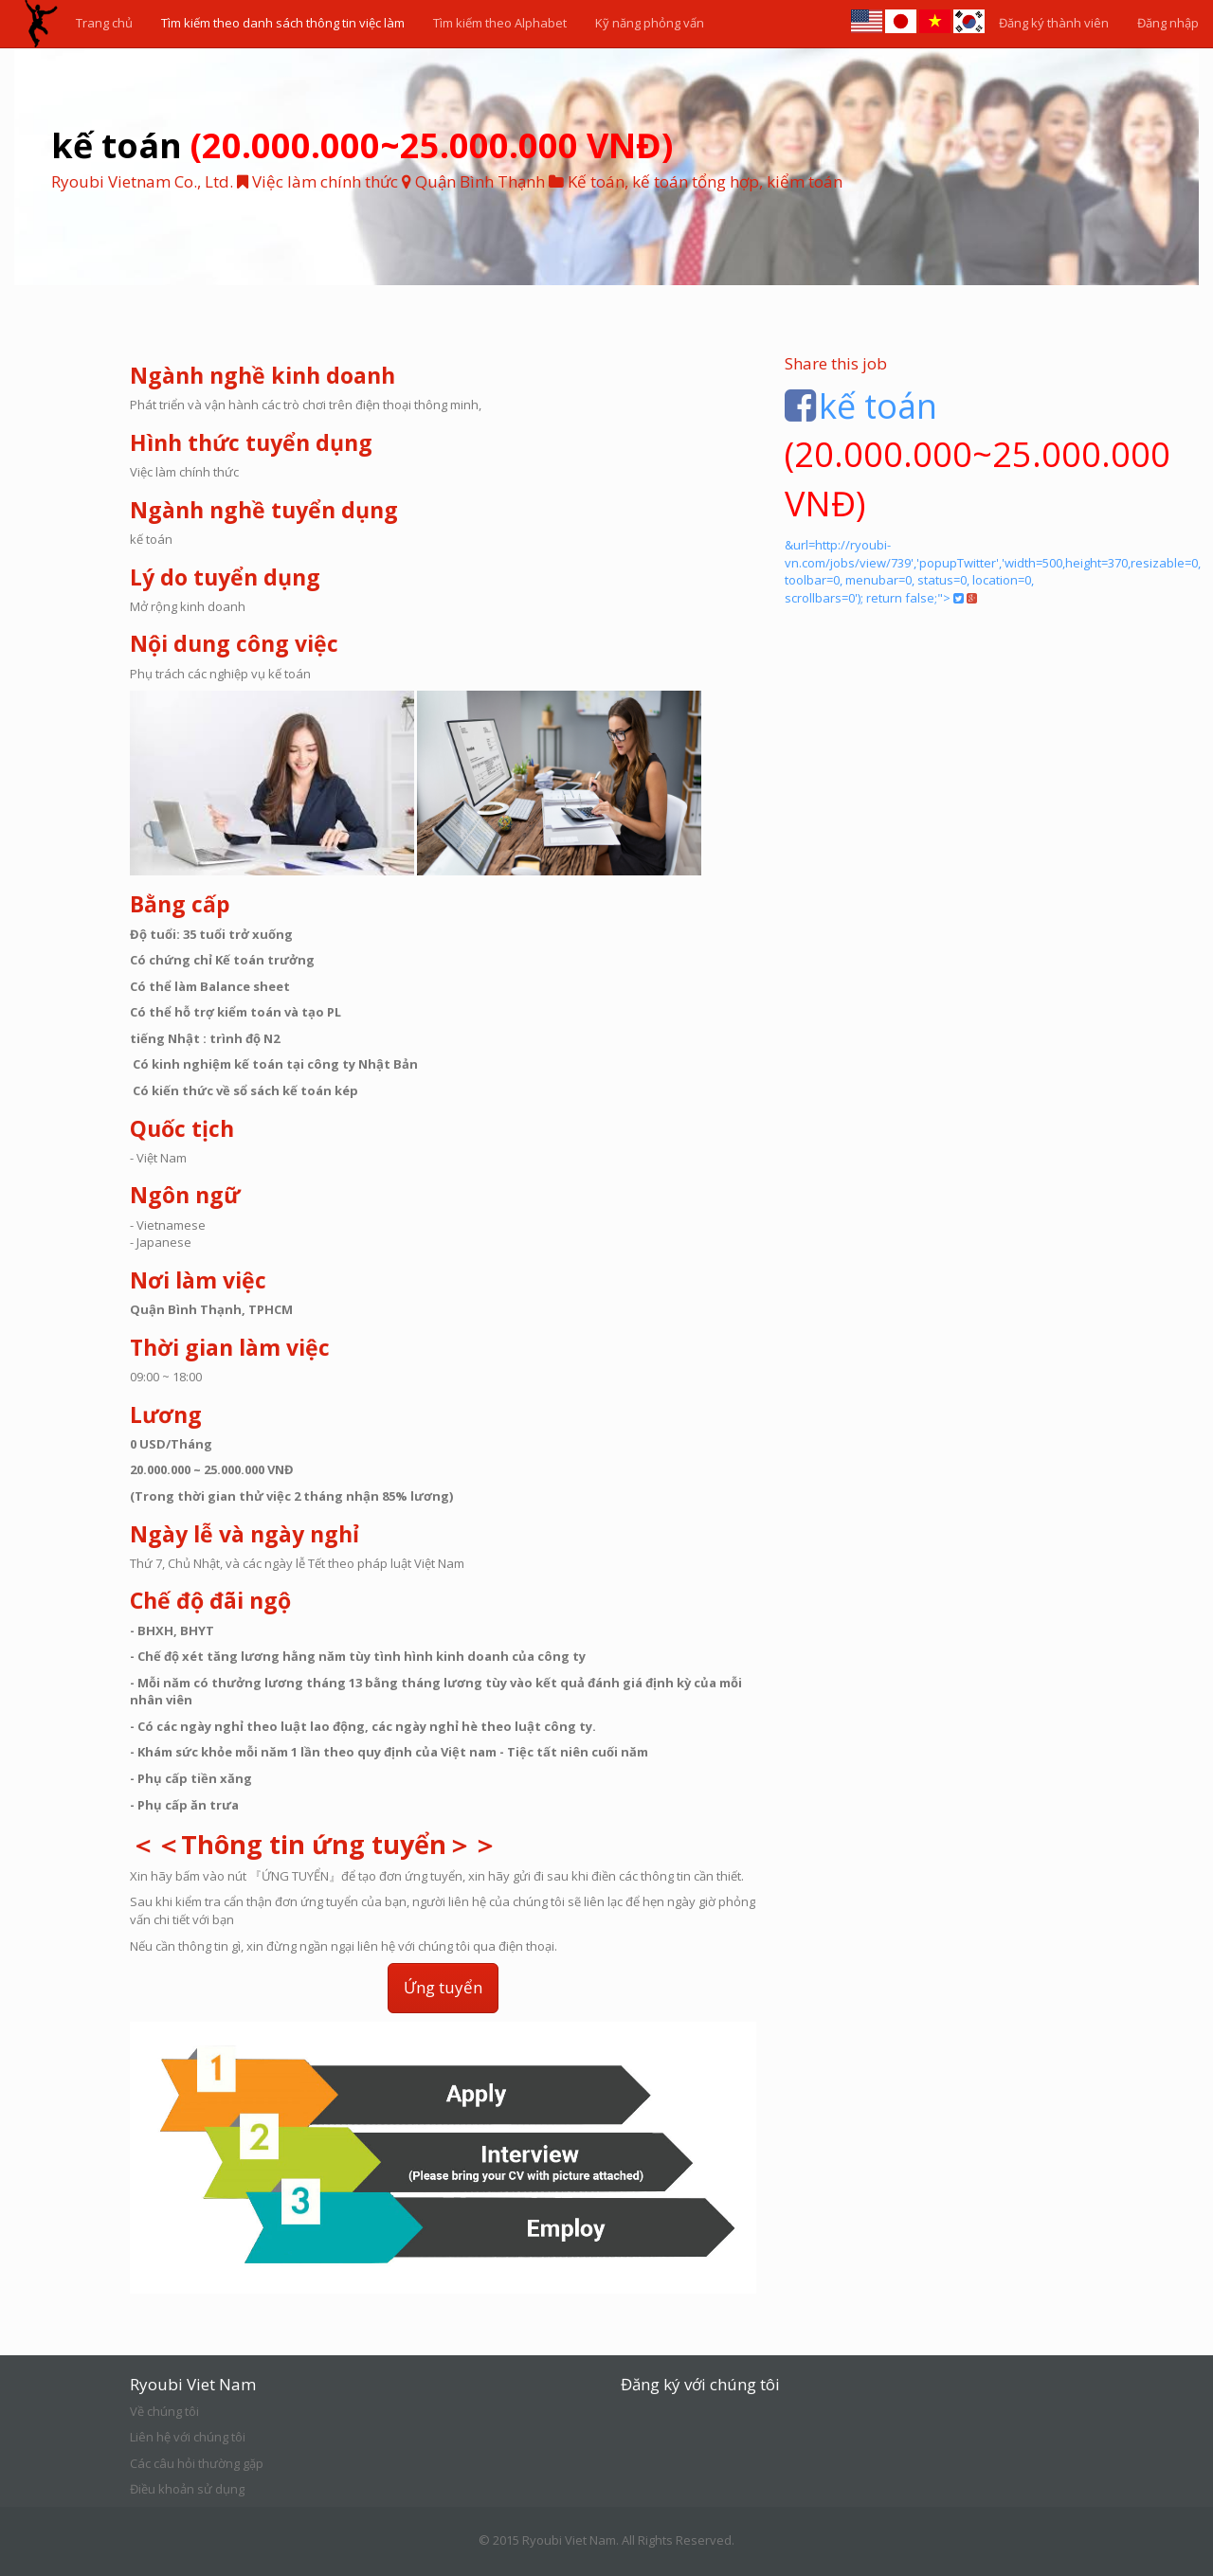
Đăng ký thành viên (1054, 22)
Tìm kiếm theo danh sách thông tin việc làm (283, 22)
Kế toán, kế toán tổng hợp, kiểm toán (705, 181)
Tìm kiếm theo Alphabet (500, 22)
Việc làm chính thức (317, 181)
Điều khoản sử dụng (187, 2488)
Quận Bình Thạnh (480, 181)
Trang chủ (104, 22)
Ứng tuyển (443, 1987)
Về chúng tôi (164, 2411)
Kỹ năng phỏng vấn (649, 22)
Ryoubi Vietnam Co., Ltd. (142, 181)
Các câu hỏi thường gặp (196, 2463)
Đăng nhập (1168, 22)
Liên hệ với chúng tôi (187, 2436)
